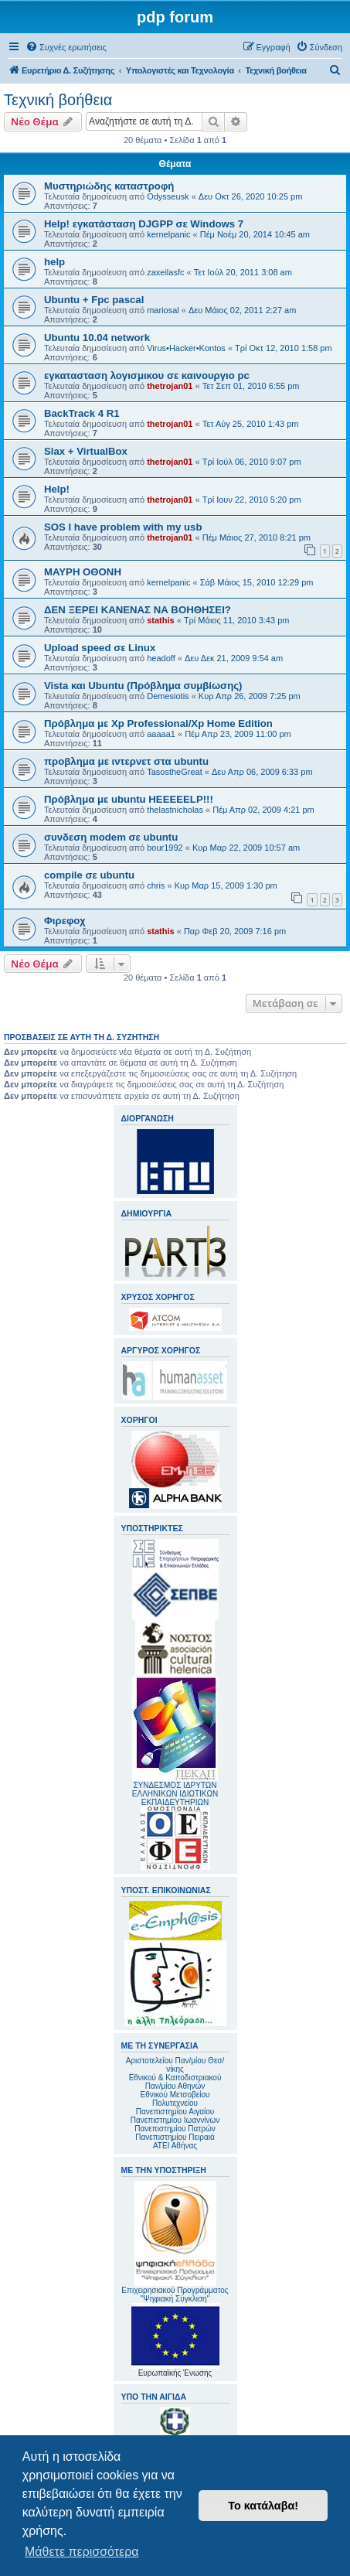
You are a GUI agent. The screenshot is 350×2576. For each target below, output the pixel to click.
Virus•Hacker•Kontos (186, 348)
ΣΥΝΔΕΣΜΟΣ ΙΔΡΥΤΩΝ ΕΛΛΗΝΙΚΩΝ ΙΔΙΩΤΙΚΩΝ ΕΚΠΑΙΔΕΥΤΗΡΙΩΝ (175, 1794)
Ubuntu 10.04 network (97, 337)
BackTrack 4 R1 (82, 413)
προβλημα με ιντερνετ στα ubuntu (126, 761)
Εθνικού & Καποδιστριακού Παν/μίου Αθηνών (175, 2081)
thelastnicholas (175, 809)
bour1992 (165, 847)
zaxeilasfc (165, 272)
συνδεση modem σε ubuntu (111, 837)
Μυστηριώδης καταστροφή (109, 186)
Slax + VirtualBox (85, 451)
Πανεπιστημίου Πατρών (175, 2128)
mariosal (163, 310)
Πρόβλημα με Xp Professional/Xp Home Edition (158, 723)
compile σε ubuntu (89, 875)
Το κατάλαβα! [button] (263, 2505)
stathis (160, 620)
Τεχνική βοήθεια (58, 99)
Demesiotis (168, 696)
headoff (161, 658)
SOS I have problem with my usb (123, 527)
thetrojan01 (169, 386)
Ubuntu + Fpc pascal (94, 299)
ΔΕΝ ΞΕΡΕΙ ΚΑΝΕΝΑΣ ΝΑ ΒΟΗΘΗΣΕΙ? (137, 610)
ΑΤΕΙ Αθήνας (175, 2145)
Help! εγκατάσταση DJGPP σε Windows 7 (143, 224)
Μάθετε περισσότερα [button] (82, 2551)
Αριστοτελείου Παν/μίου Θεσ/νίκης (175, 2064)
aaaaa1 (161, 734)
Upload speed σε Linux (99, 647)
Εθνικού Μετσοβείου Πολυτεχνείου (175, 2098)
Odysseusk (168, 196)
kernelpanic (168, 234)
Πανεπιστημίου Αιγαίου (175, 2111)
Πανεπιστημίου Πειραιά (174, 2137)
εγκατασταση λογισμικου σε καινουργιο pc (147, 375)
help (54, 262)
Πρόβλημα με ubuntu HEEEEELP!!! (128, 799)
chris (156, 885)
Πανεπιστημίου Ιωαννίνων (175, 2120)
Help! (57, 489)
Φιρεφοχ (65, 920)
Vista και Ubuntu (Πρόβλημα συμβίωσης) (143, 685)
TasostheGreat (174, 771)
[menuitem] (66, 47)
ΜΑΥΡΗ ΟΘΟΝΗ (82, 572)
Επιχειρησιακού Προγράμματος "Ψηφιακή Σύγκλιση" (174, 2242)
